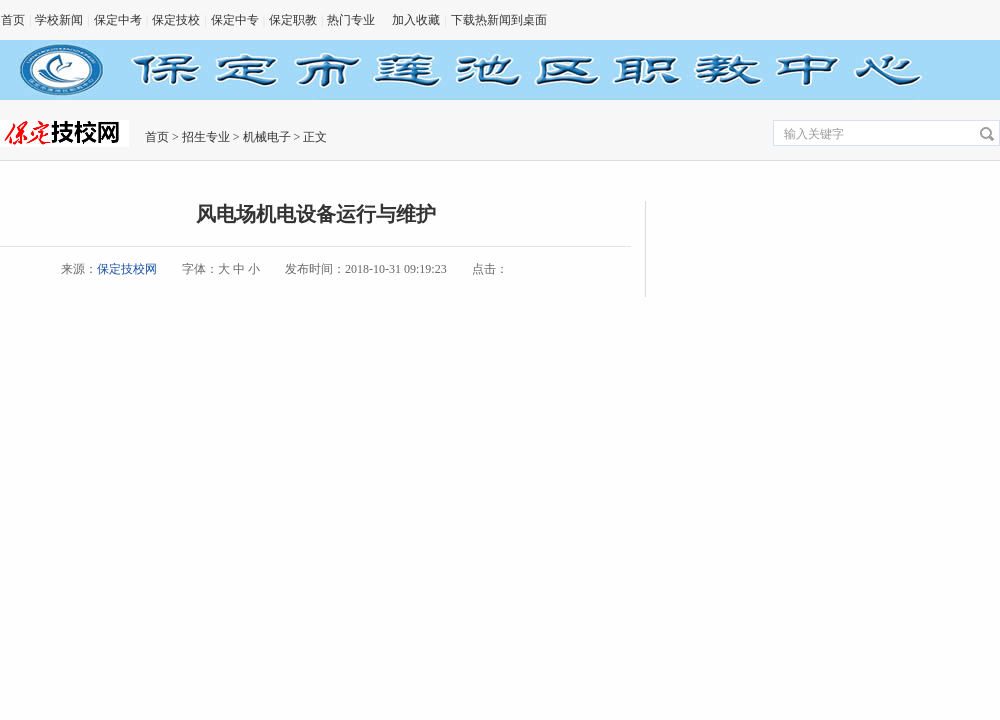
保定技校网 (127, 269)
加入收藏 (416, 20)
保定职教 (293, 20)
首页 (13, 20)
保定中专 (235, 20)
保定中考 (118, 20)
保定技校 (176, 20)
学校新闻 (59, 20)
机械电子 (267, 137)
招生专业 (206, 137)
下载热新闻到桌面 (499, 20)
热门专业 (351, 20)
